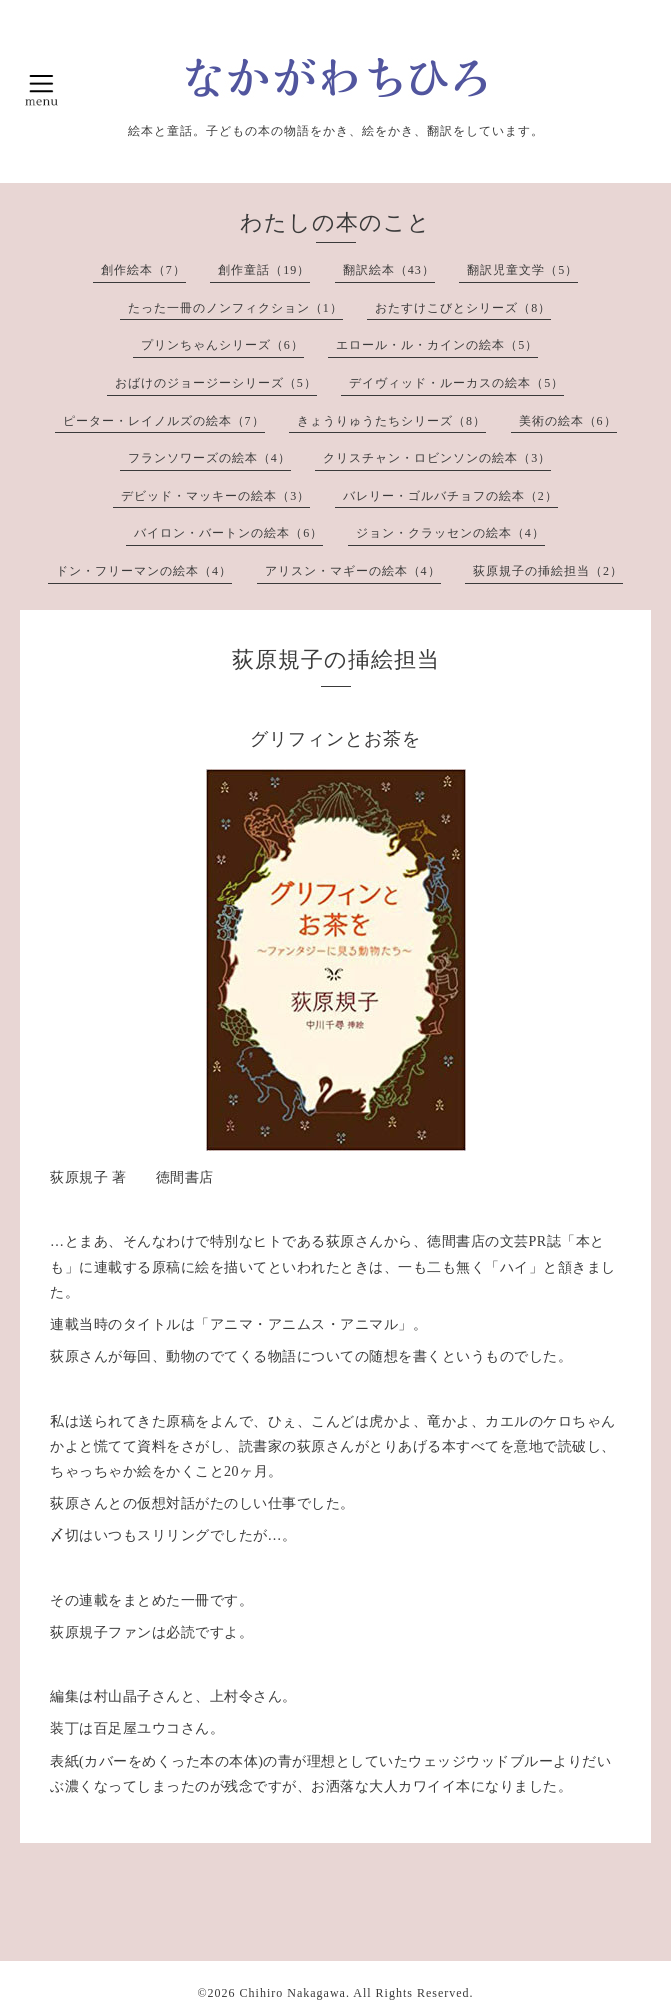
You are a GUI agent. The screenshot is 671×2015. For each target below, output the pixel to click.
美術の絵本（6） (568, 421)
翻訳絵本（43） (389, 270)
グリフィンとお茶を (335, 739)
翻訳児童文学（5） (522, 270)
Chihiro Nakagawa (293, 1993)
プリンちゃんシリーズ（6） (222, 345)
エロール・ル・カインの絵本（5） (437, 345)
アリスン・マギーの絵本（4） (353, 571)
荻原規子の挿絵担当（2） (548, 571)
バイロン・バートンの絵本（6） (228, 533)
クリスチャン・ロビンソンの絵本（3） (437, 458)
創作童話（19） (264, 270)
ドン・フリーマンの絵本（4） (144, 571)
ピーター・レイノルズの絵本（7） (164, 421)
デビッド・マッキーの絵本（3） (215, 496)
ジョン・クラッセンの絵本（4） (450, 533)
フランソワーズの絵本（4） (209, 458)
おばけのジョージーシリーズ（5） (216, 383)
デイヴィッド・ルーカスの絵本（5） (456, 383)
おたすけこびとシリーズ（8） (463, 308)
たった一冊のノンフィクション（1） (235, 308)
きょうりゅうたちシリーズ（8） (391, 421)
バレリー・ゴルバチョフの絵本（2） (450, 496)
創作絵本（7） (143, 270)
